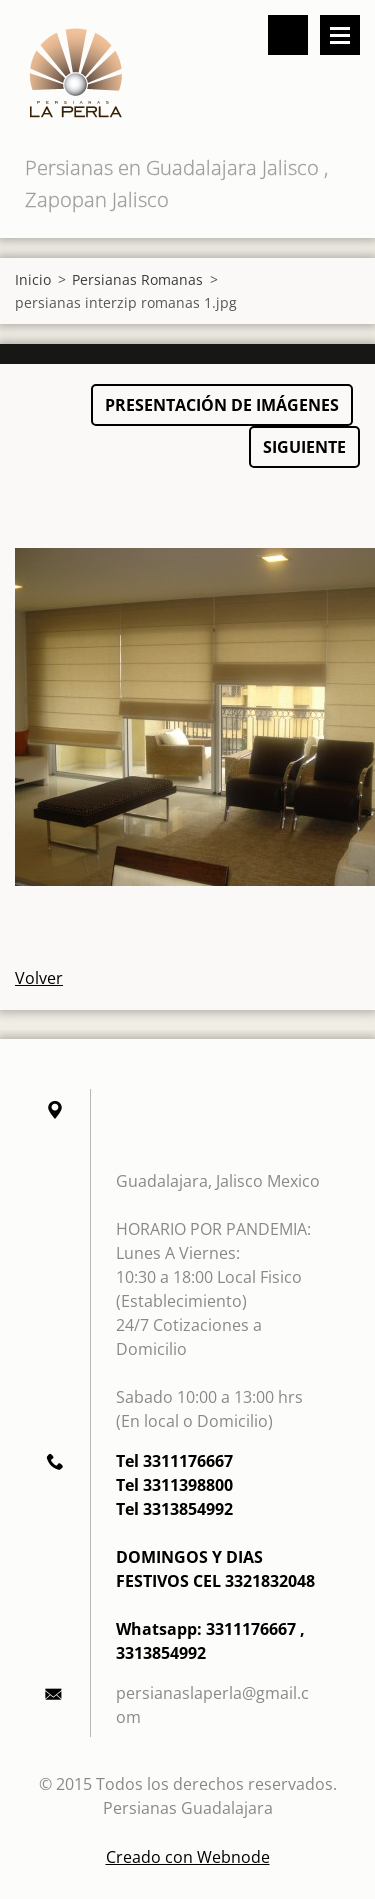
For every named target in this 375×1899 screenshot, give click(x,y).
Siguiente (304, 447)
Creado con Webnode (188, 1857)
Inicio (33, 279)
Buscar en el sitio (288, 35)
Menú (340, 35)
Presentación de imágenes (222, 405)
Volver (39, 978)
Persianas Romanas (137, 279)
